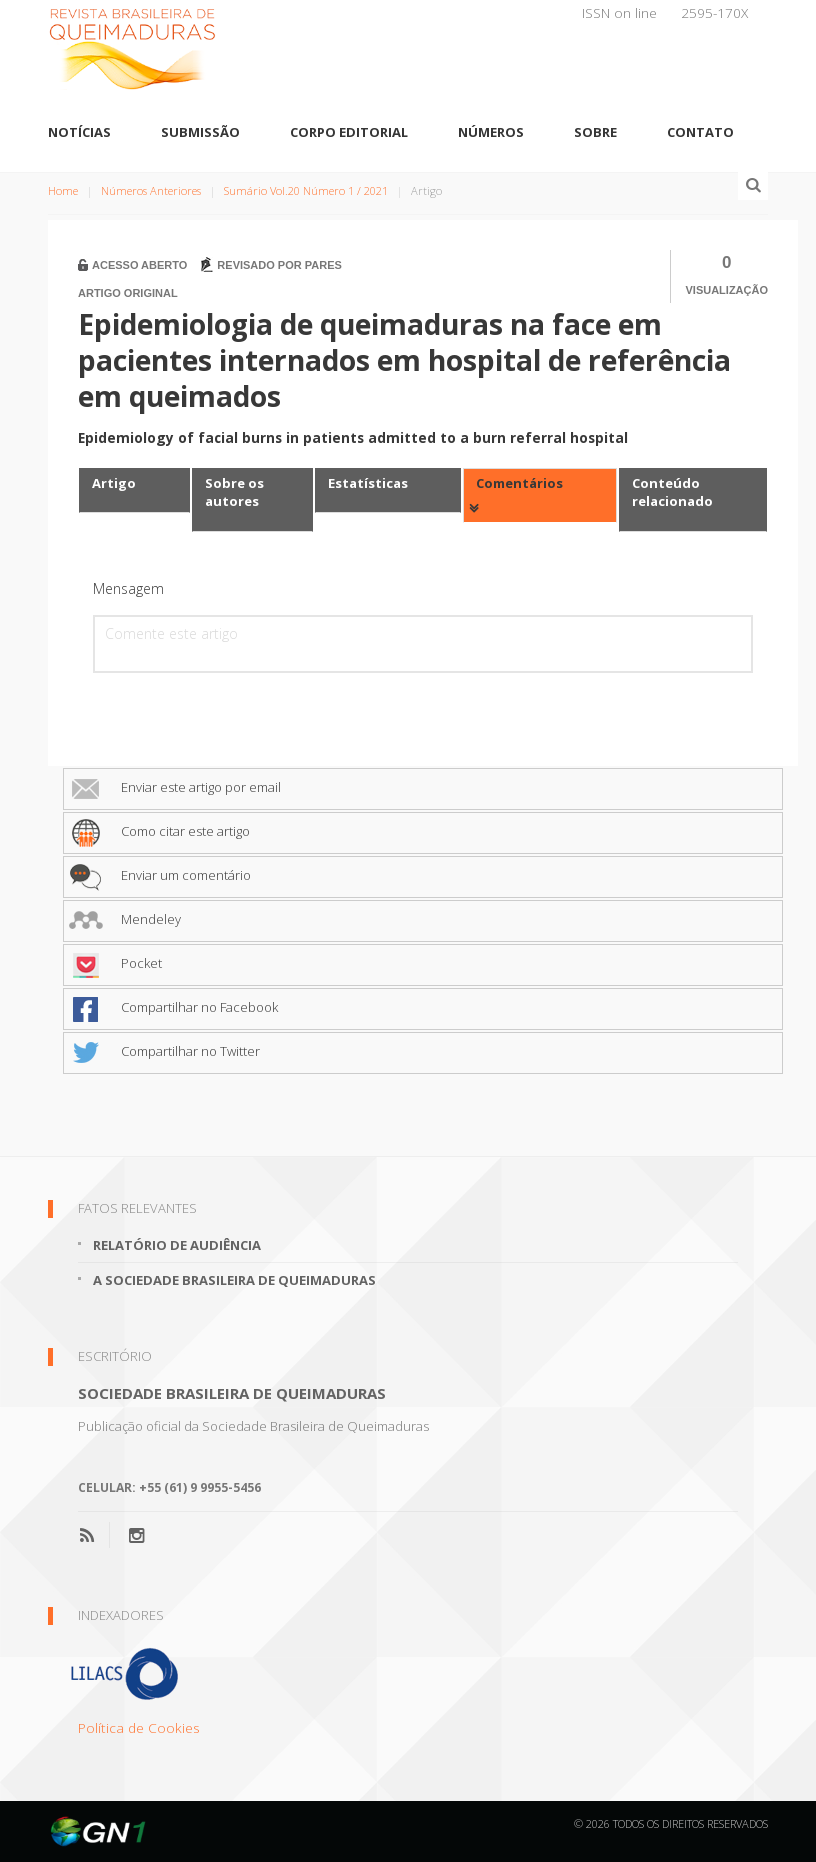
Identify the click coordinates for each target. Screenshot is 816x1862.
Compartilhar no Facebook (173, 1007)
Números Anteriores (151, 190)
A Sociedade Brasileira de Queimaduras (234, 1280)
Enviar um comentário (160, 875)
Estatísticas (368, 483)
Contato (700, 132)
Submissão (200, 132)
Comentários (519, 483)
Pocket (115, 963)
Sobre (595, 132)
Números (491, 132)
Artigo (114, 483)
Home (63, 190)
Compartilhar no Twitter (164, 1051)
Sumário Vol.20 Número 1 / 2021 (306, 190)
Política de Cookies (139, 1727)
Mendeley (125, 919)
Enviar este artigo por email (175, 787)
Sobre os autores (234, 492)
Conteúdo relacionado (672, 492)
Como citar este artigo (159, 831)
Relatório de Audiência (177, 1245)
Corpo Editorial (349, 132)
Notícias (79, 132)
